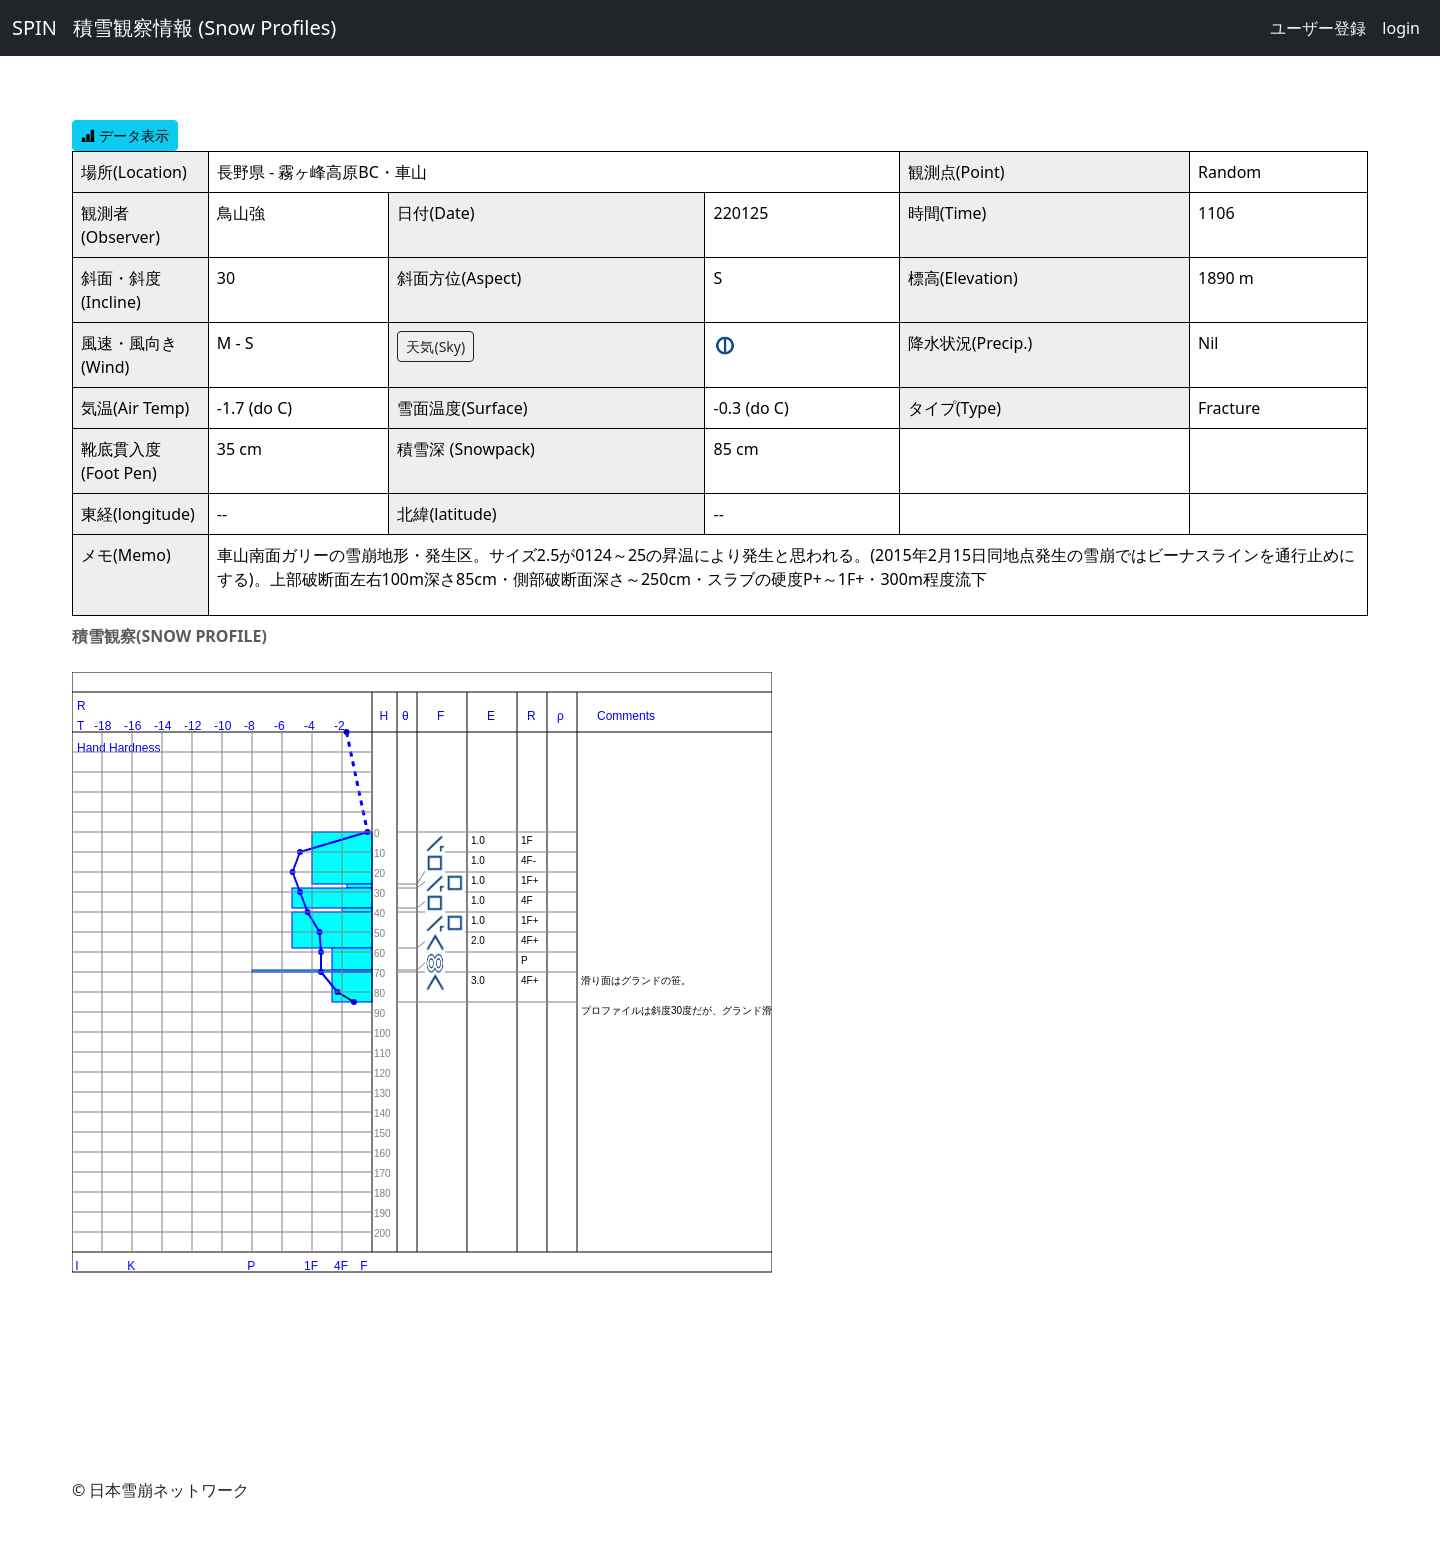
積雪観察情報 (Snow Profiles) (204, 27)
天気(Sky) (435, 346)
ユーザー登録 (1318, 28)
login (1401, 28)
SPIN (34, 27)
